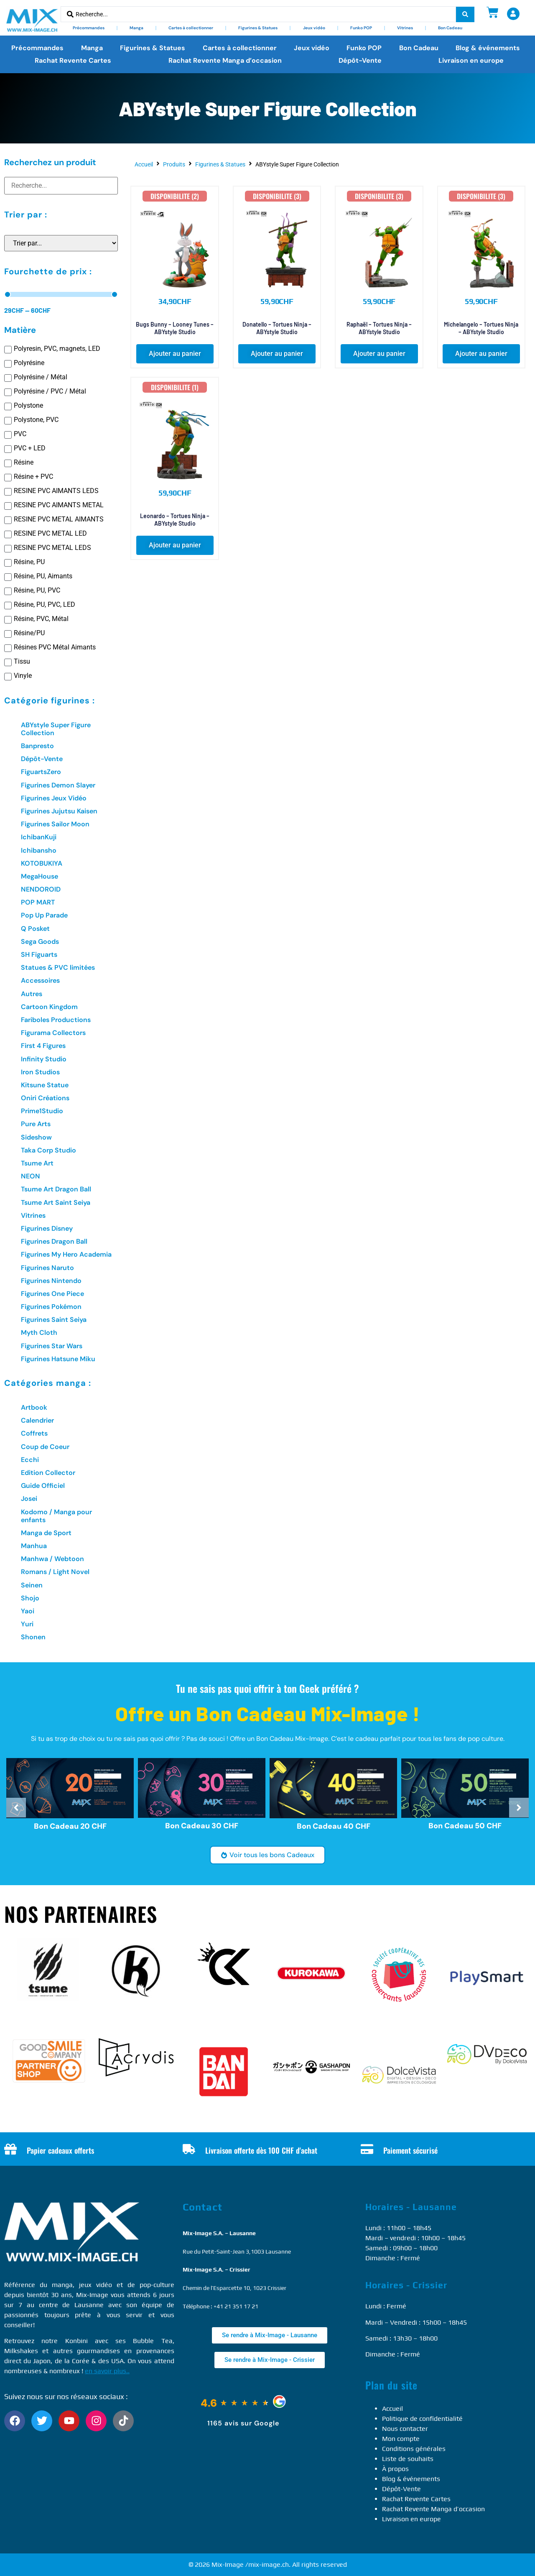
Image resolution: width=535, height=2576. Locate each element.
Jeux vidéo (314, 28)
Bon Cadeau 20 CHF (70, 1826)
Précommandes (88, 28)
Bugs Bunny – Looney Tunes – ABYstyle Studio (175, 328)
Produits (174, 164)
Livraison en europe (471, 60)
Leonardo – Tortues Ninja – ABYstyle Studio (174, 519)
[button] (175, 353)
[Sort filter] (61, 243)
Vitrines (405, 28)
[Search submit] (465, 14)
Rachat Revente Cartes (73, 60)
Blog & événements (488, 47)
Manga (136, 28)
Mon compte (401, 2439)
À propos (395, 2469)
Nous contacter (405, 2429)
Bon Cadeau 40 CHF (333, 1826)
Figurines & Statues (258, 28)
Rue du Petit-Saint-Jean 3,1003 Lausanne (237, 2251)
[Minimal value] (61, 294)
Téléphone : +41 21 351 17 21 (220, 2306)
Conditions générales (414, 2449)
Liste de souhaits (407, 2459)
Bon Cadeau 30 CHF (201, 1826)
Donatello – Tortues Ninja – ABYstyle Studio (276, 328)
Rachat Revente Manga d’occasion (225, 60)
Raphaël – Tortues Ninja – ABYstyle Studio (379, 328)
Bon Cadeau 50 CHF (465, 1825)
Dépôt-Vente (360, 60)
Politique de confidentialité (422, 2419)
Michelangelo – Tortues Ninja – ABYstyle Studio (481, 328)
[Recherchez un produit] (61, 185)
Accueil (144, 164)
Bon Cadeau (450, 28)
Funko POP (361, 28)
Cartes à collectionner (190, 28)
